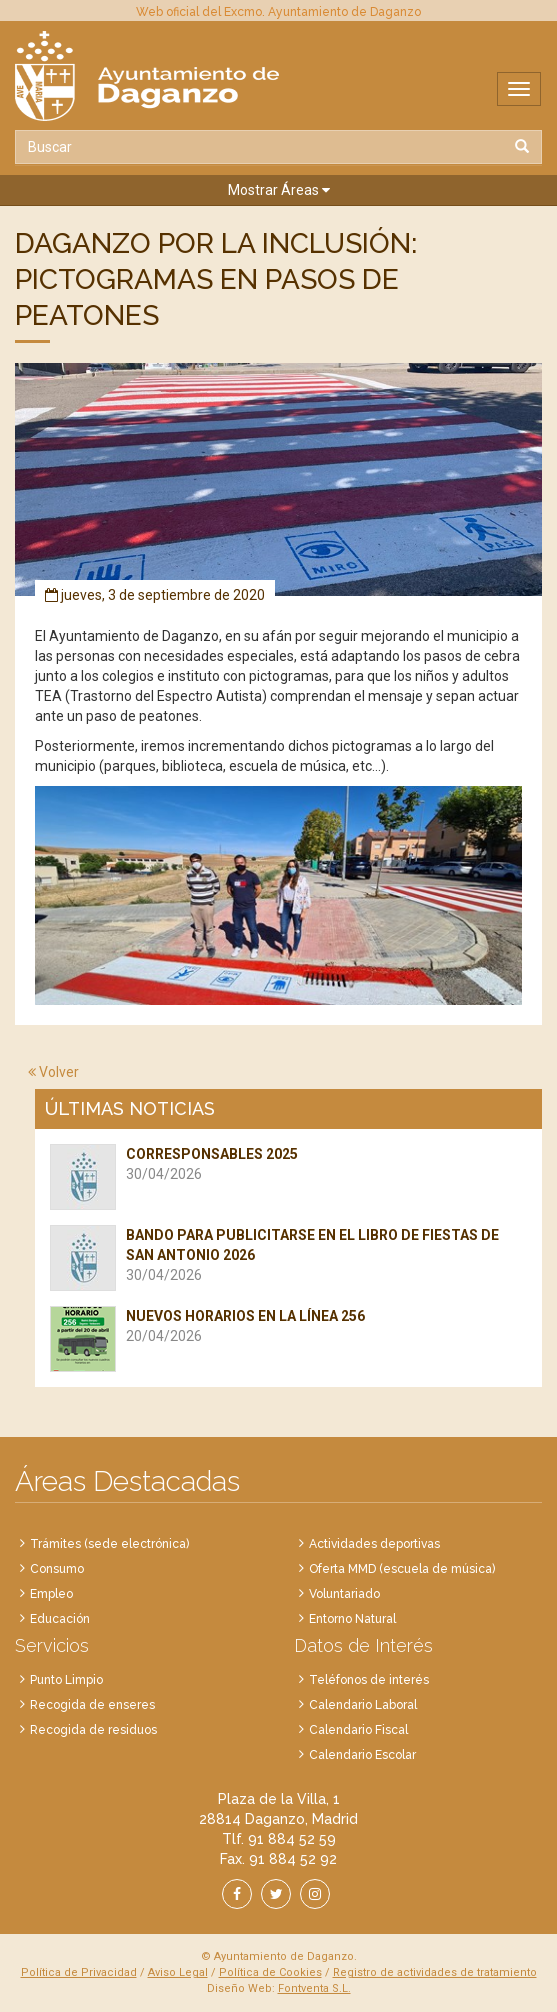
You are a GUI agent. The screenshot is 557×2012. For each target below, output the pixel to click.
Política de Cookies (270, 1972)
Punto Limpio (66, 1680)
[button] (278, 190)
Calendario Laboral (363, 1705)
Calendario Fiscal (358, 1730)
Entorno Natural (352, 1619)
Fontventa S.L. (314, 1988)
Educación (60, 1619)
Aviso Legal (178, 1972)
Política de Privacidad (79, 1972)
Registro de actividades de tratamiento (435, 1972)
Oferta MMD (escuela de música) (402, 1569)
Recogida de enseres (92, 1705)
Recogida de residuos (93, 1730)
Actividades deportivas (374, 1544)
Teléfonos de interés (369, 1680)
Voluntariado (344, 1594)
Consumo (57, 1569)
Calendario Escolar (362, 1755)
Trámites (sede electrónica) (109, 1544)
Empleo (51, 1594)
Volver (53, 1072)
